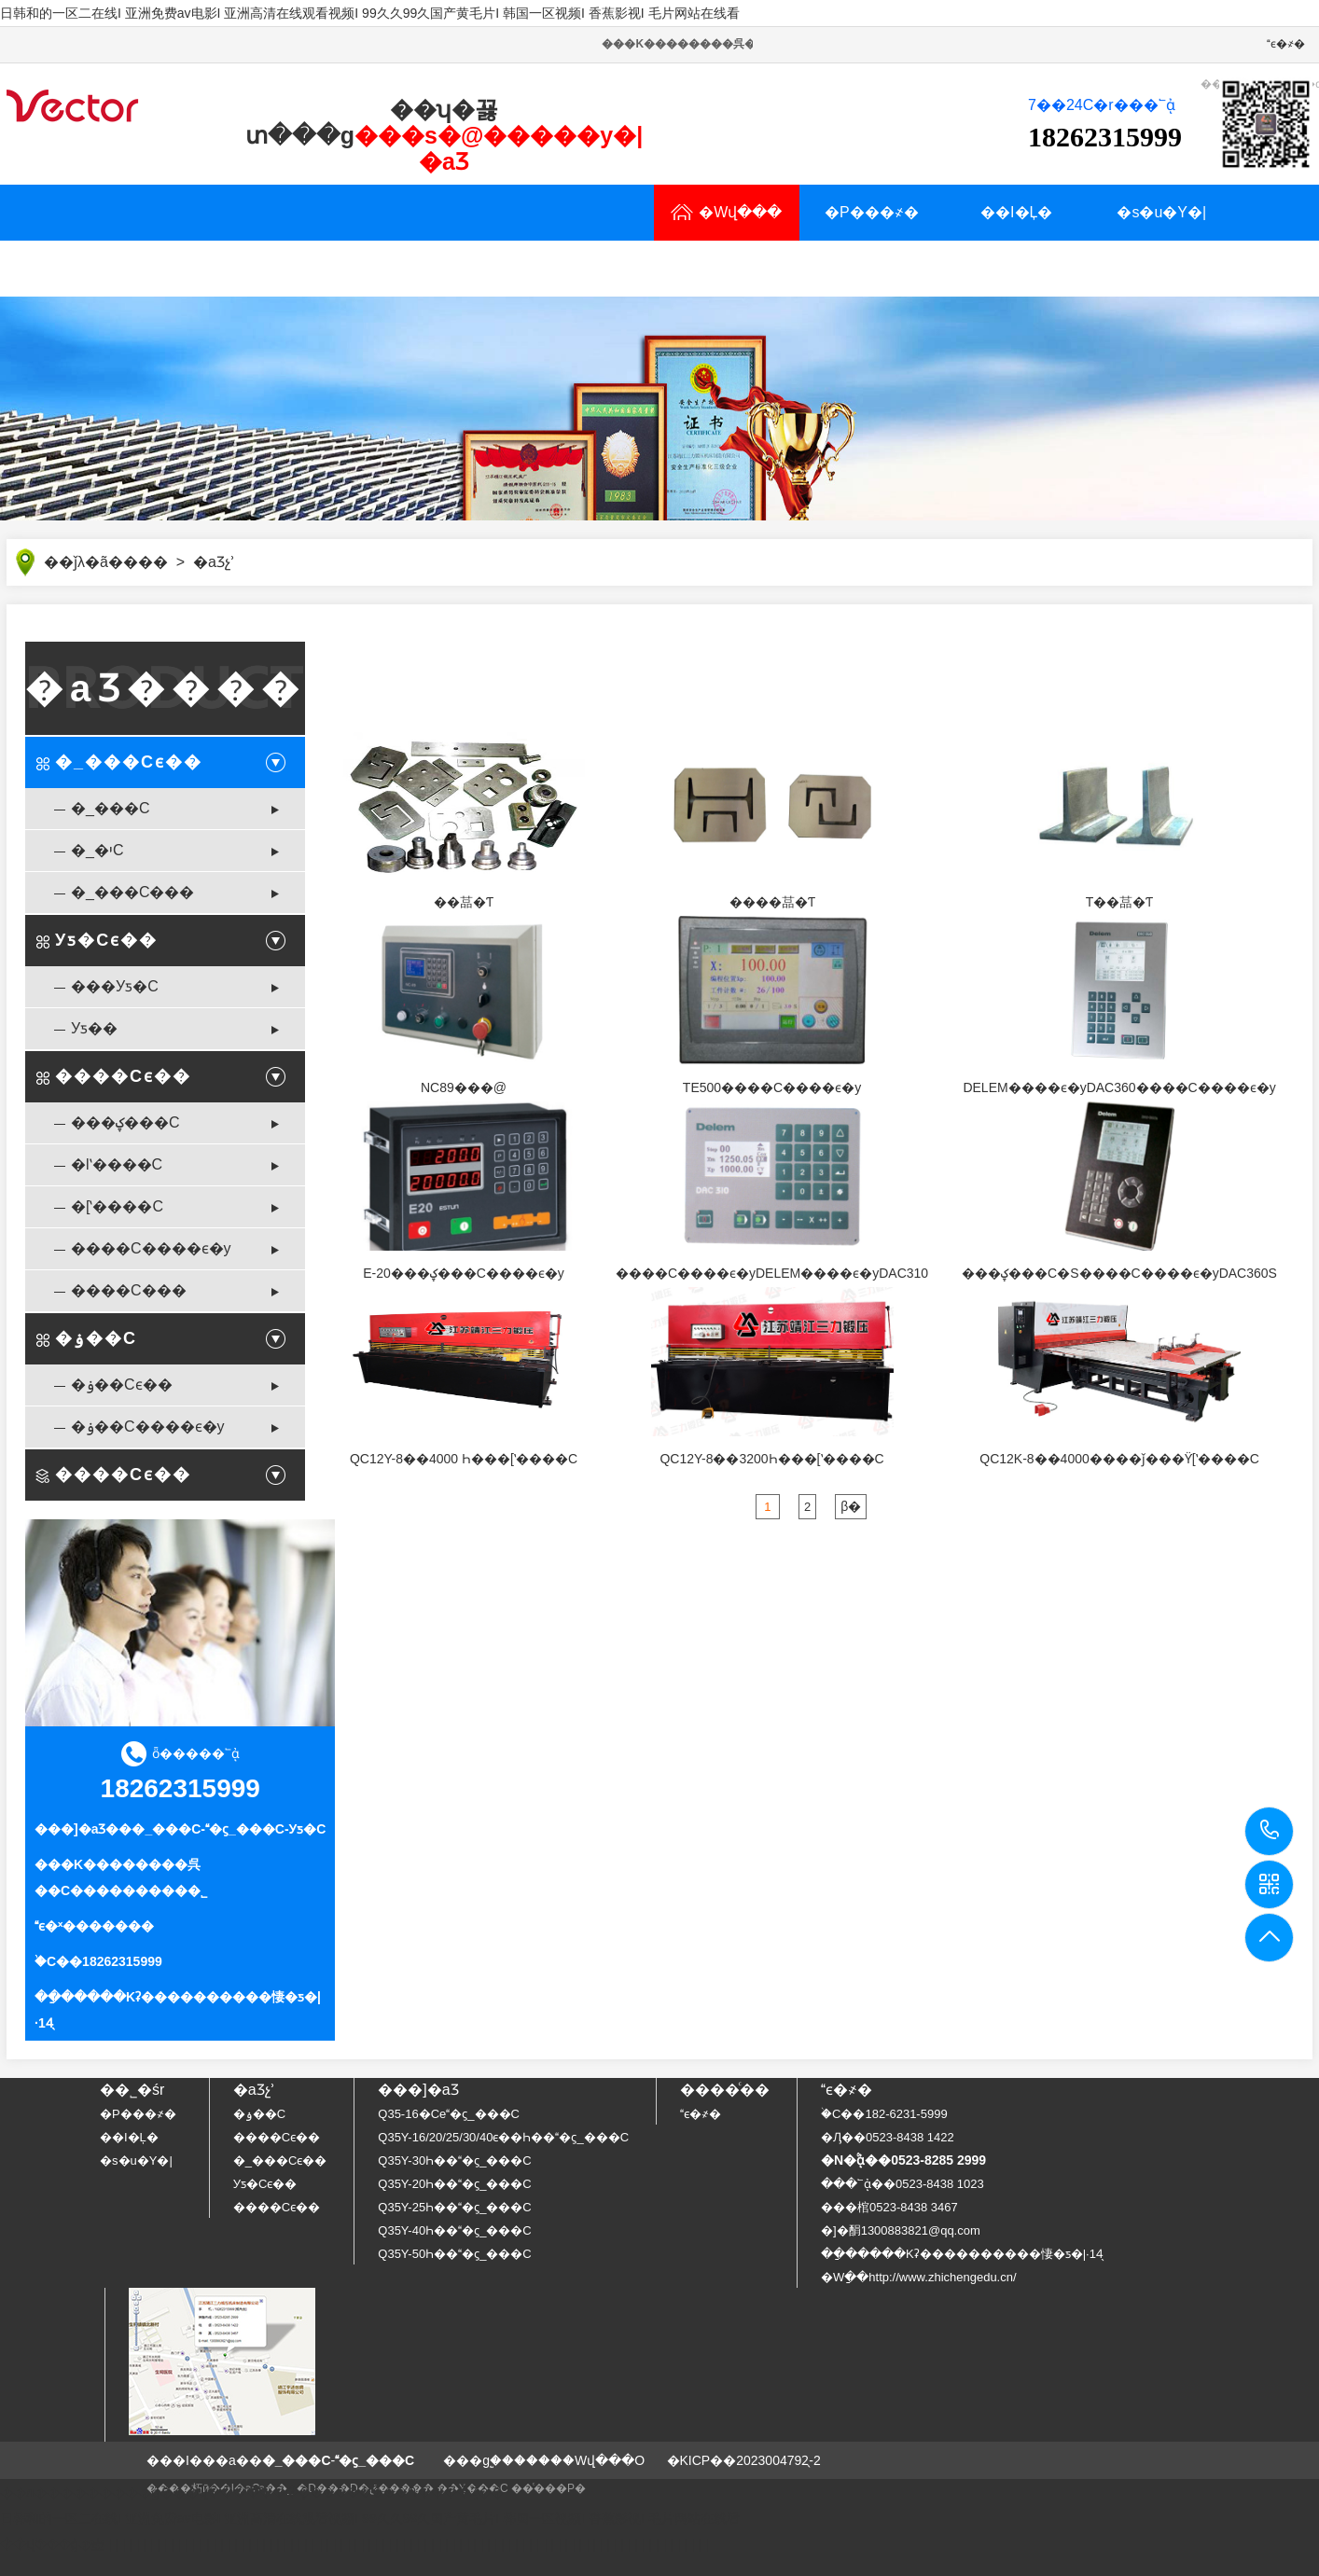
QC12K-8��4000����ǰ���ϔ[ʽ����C (1119, 1458)
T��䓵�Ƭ (1120, 901)
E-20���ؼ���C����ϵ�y (463, 1273)
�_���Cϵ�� (128, 762)
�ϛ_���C (245, 1828)
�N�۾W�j (514, 268)
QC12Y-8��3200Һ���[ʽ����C (771, 1458)
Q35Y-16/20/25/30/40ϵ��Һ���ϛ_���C (503, 2137)
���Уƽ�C (115, 986)
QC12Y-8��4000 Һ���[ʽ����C (463, 1458)
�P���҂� (872, 212)
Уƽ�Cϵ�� (106, 940)
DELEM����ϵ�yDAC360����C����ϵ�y (1119, 1087)
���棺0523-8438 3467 (889, 2207)
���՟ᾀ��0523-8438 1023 (902, 2184)
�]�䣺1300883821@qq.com (900, 2230)
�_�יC (97, 850)
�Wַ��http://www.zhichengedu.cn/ (919, 2277)
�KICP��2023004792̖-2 (744, 2460)
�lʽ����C (116, 1164)
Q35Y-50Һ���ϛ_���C (454, 2254)
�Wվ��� (726, 212)
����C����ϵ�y (151, 1248)
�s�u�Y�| (1161, 212)
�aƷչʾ (79, 268)
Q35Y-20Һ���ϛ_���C (454, 2184)
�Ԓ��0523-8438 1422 (887, 2137)
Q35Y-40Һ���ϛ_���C (454, 2230)
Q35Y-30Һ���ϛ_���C (454, 2160)
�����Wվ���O (579, 2460)
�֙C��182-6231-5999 (884, 2114)
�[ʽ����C (117, 1206)
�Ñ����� (224, 268)
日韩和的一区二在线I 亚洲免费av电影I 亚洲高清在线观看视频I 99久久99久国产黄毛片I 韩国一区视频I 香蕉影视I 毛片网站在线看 (370, 13)
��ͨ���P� (548, 2488)
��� (145, 562)
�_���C (110, 808)
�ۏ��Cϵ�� (122, 1384)
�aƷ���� (165, 688)
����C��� (129, 1290)
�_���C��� (132, 892)
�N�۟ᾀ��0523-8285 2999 (903, 2160)
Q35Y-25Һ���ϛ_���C (454, 2207)
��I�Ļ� (1016, 212)
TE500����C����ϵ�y (772, 1087)
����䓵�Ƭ (772, 901)
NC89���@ (464, 1087)
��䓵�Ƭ (463, 901)
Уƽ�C (307, 1828)
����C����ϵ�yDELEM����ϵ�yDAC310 (772, 1273)
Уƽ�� (94, 1028)
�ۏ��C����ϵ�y (148, 1426)
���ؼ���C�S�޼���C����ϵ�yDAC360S (1119, 1273)
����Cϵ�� (123, 1076)
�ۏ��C (96, 1338)
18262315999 (1270, 1830)
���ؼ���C (125, 1122)
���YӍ (369, 268)
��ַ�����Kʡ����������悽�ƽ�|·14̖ (962, 2254)
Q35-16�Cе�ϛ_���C (449, 2114)
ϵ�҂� (1286, 43)
